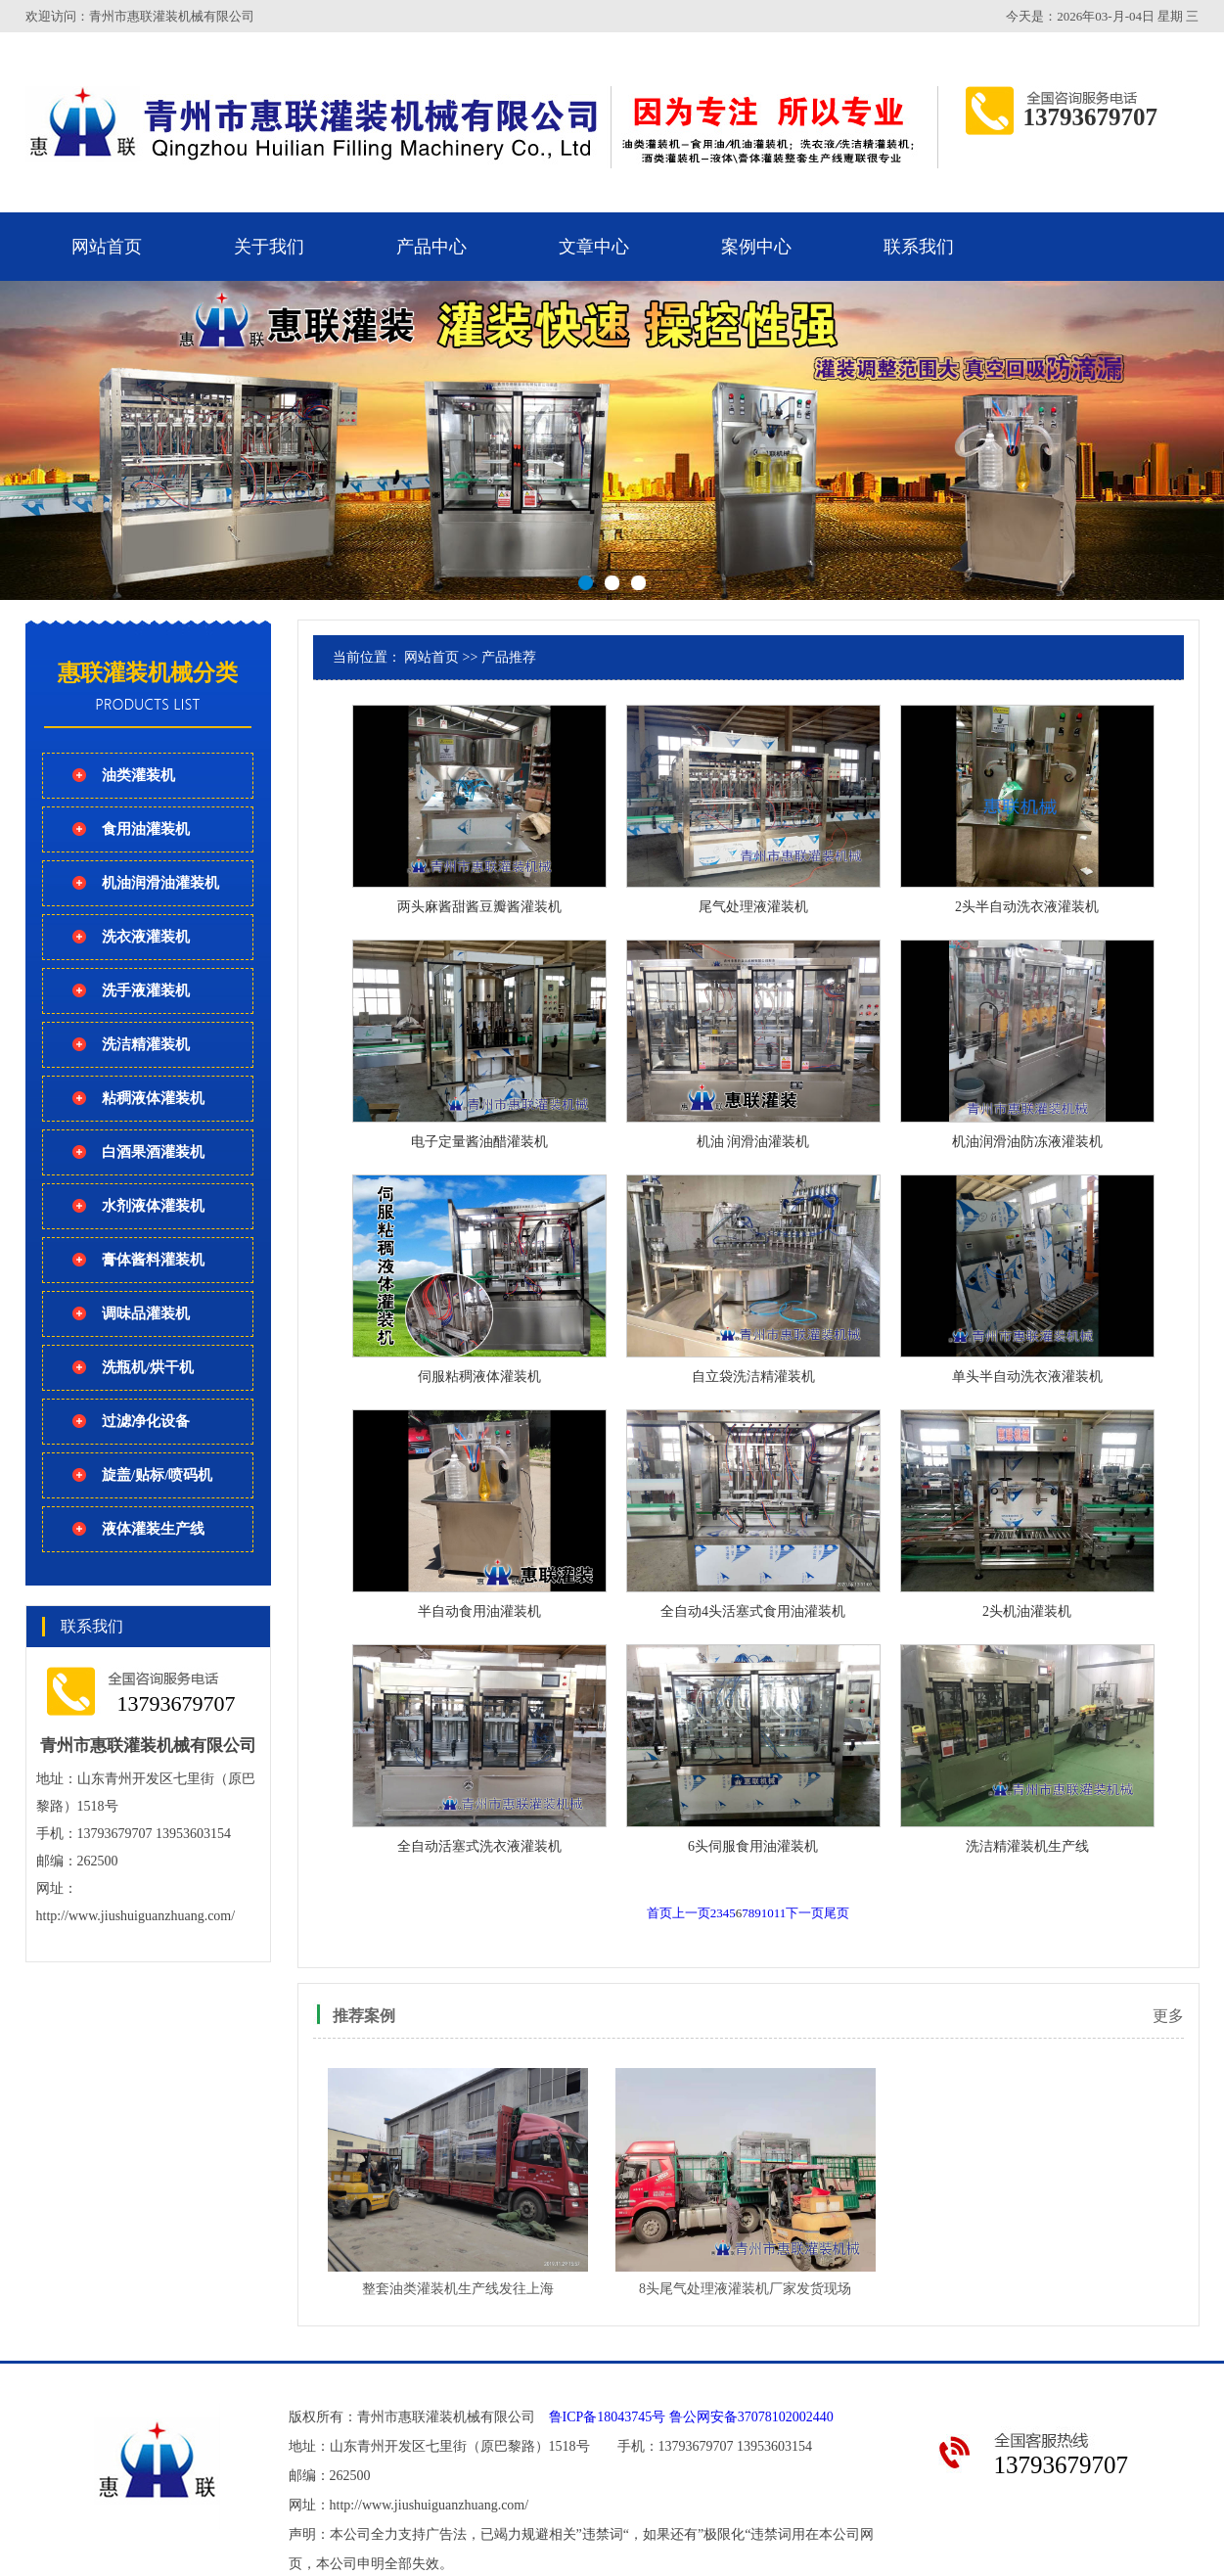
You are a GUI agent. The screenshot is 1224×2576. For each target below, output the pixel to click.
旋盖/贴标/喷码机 (157, 1475)
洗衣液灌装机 (146, 936)
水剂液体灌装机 (153, 1206)
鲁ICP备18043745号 (607, 2417)
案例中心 (756, 246)
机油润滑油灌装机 (160, 883)
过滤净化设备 (146, 1421)
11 (780, 1913)
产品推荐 (508, 657)
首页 (659, 1913)
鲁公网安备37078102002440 (751, 2417)
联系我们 (919, 246)
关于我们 (269, 246)
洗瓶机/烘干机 (148, 1367)
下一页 (805, 1913)
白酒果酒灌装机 (153, 1152)
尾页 (836, 1913)
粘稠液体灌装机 (153, 1098)
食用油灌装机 (146, 829)
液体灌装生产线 (153, 1529)
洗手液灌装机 (146, 990)
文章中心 (594, 246)
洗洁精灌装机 (146, 1044)
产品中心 (431, 246)
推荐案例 (364, 2015)
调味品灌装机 (146, 1313)
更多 (1168, 2015)
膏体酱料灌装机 (153, 1259)
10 (767, 1913)
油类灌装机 (138, 775)
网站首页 (106, 246)
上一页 (691, 1913)
